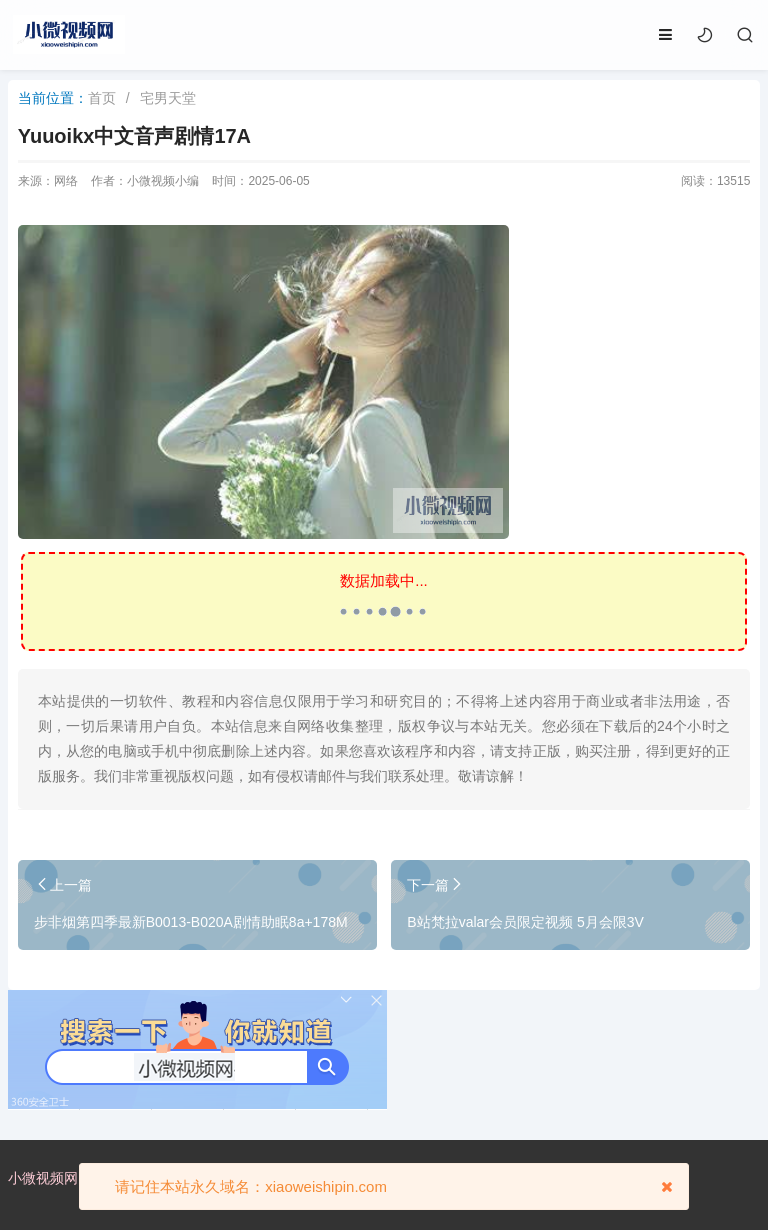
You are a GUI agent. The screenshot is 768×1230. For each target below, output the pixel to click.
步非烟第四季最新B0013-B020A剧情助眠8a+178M (191, 922)
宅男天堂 (168, 98)
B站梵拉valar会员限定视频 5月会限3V (525, 922)
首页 (102, 98)
